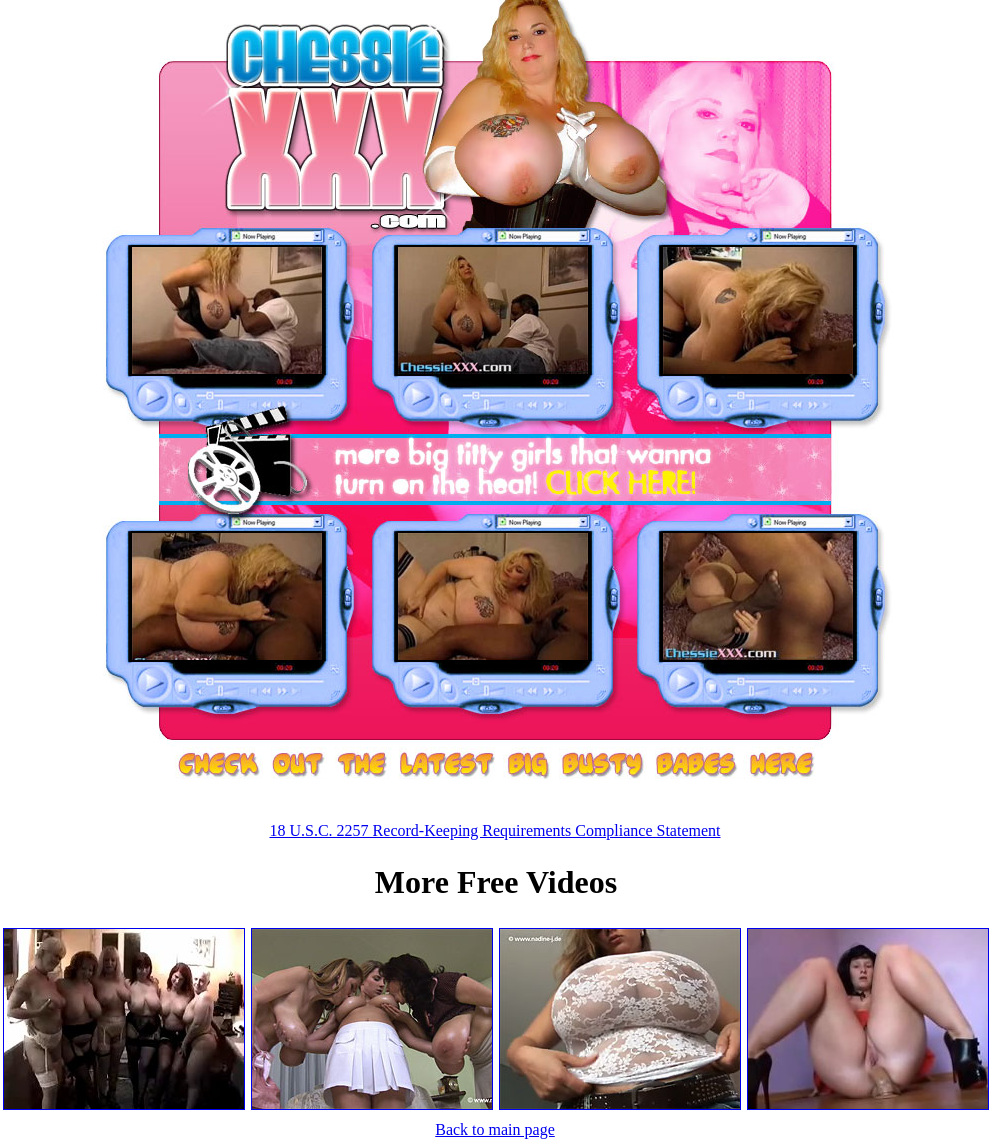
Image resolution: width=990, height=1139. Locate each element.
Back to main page (495, 1129)
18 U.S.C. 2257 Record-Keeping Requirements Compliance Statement (494, 830)
